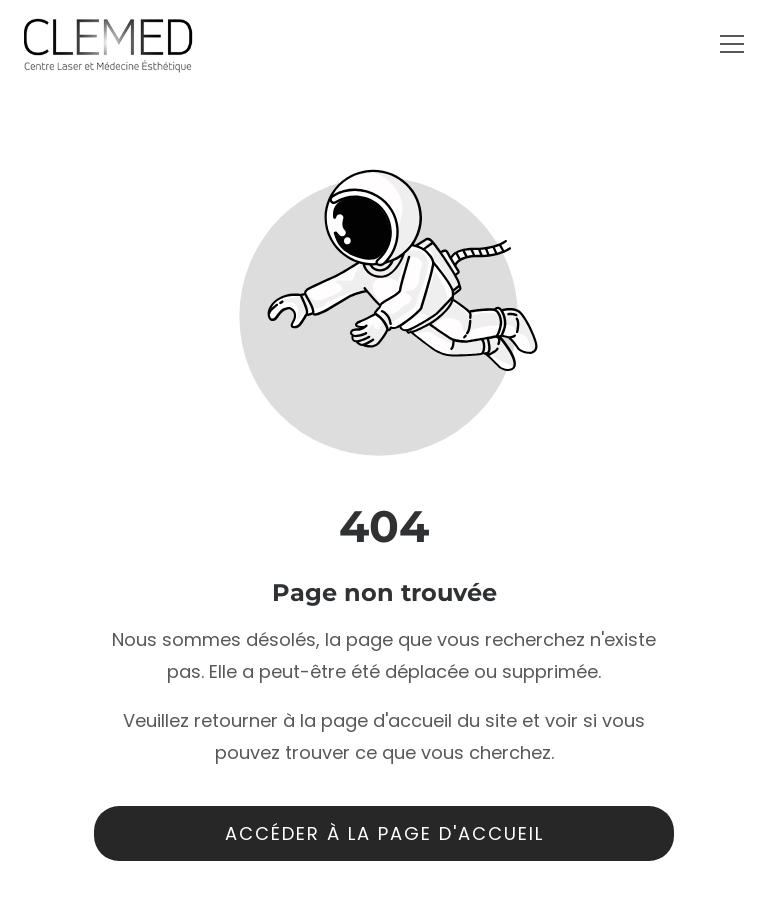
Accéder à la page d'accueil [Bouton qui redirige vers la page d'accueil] (384, 833)
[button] (732, 44)
